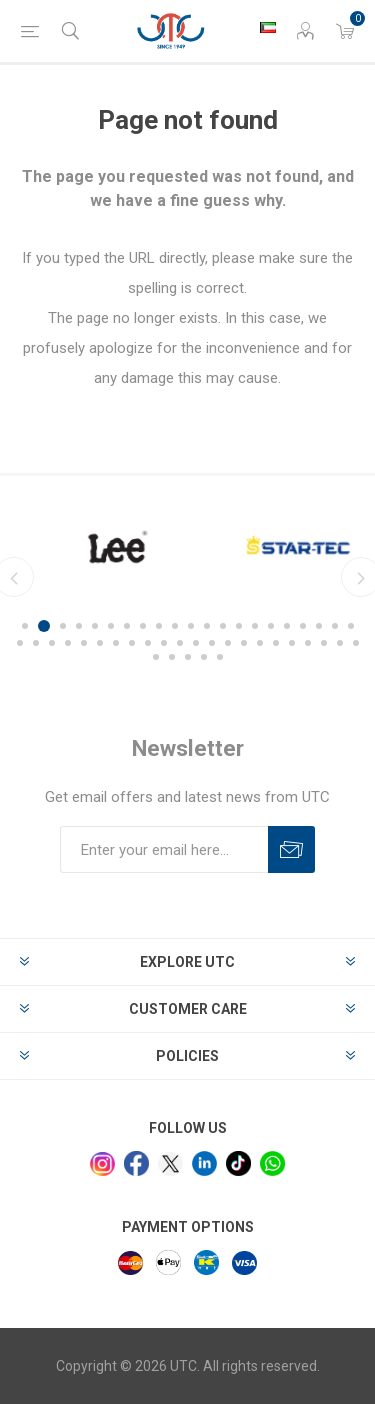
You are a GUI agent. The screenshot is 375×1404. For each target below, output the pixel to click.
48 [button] (220, 657)
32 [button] (180, 643)
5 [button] (95, 626)
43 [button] (356, 643)
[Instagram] (102, 1164)
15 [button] (255, 626)
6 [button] (111, 626)
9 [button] (159, 626)
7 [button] (127, 626)
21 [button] (351, 626)
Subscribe (291, 849)
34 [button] (212, 643)
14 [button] (239, 626)
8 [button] (143, 626)
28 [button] (116, 643)
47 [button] (204, 657)
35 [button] (228, 643)
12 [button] (207, 626)
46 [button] (188, 657)
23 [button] (36, 643)
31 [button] (164, 643)
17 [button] (287, 626)
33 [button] (196, 643)
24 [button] (52, 643)
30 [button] (148, 643)
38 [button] (276, 643)
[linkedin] (204, 1163)
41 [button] (324, 643)
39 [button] (292, 643)
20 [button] (335, 626)
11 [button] (191, 626)
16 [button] (271, 626)
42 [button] (340, 643)
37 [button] (260, 643)
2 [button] (44, 626)
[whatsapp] (272, 1163)
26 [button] (84, 643)
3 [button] (63, 626)
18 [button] (303, 626)
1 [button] (25, 626)
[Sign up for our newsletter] (164, 849)
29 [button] (132, 643)
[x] (170, 1164)
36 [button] (244, 643)
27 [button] (100, 643)
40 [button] (308, 643)
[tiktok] (238, 1163)
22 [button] (20, 643)
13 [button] (223, 626)
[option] (248, 547)
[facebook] (136, 1163)
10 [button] (175, 626)
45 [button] (172, 657)
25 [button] (68, 643)
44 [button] (156, 657)
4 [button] (79, 626)
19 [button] (319, 626)
